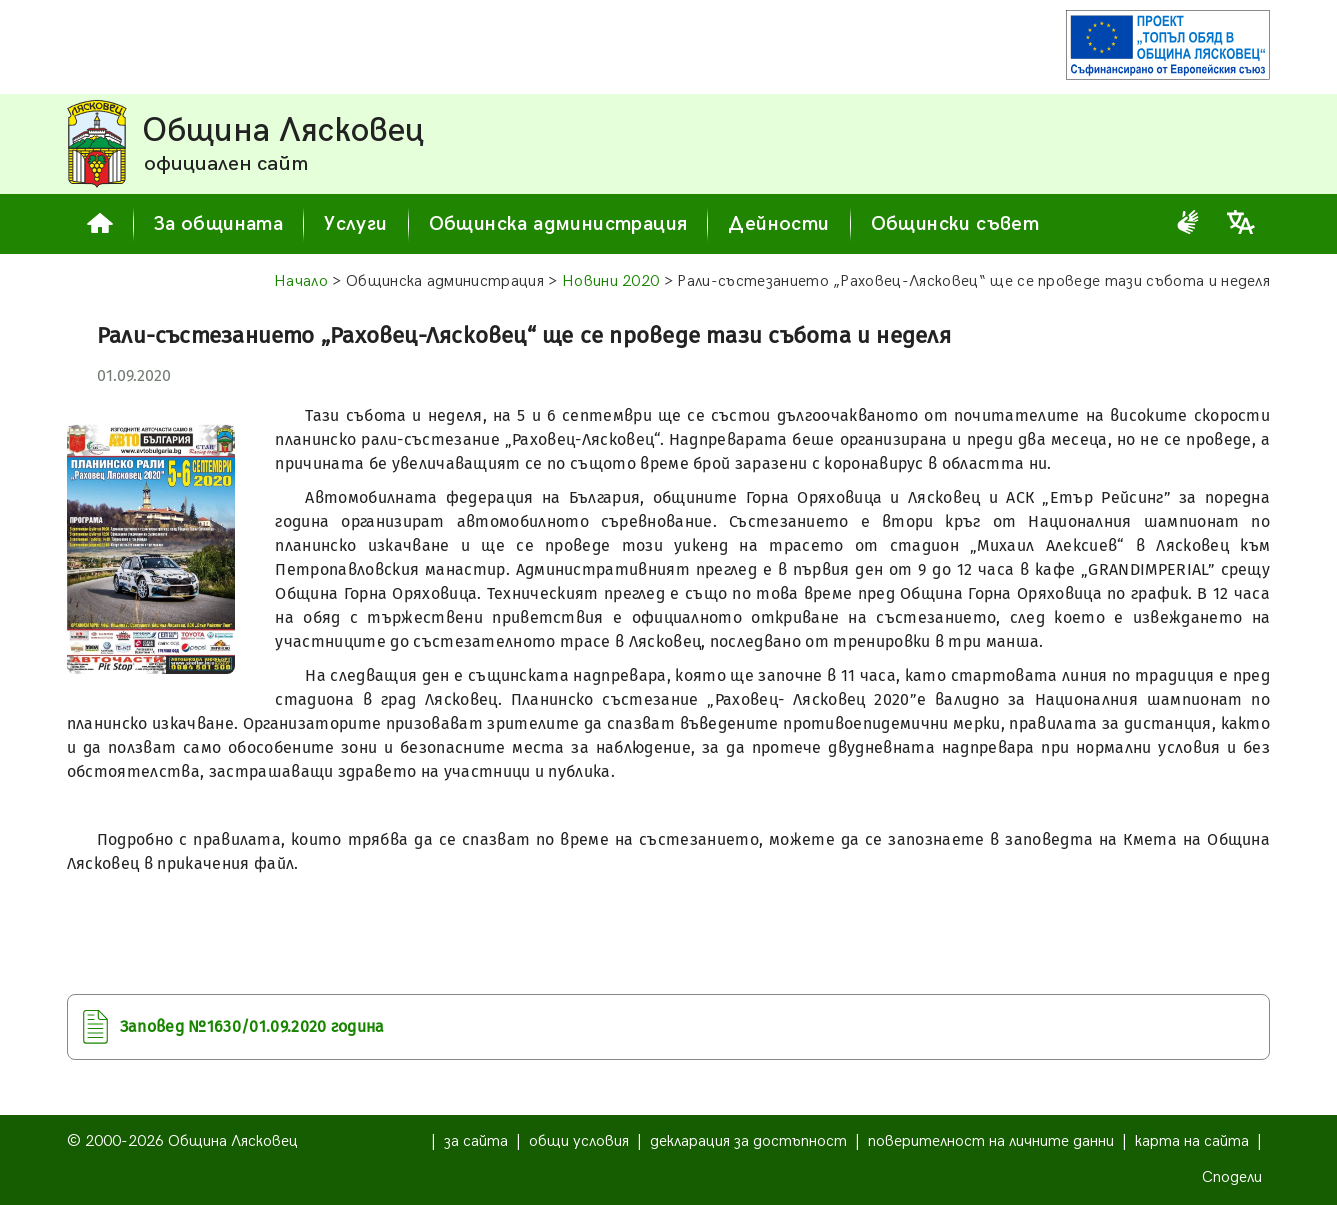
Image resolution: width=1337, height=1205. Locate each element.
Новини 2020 (611, 281)
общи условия (579, 1141)
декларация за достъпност (748, 1141)
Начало (301, 281)
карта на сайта (1192, 1141)
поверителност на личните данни (991, 1141)
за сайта (476, 1141)
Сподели (1232, 1177)
